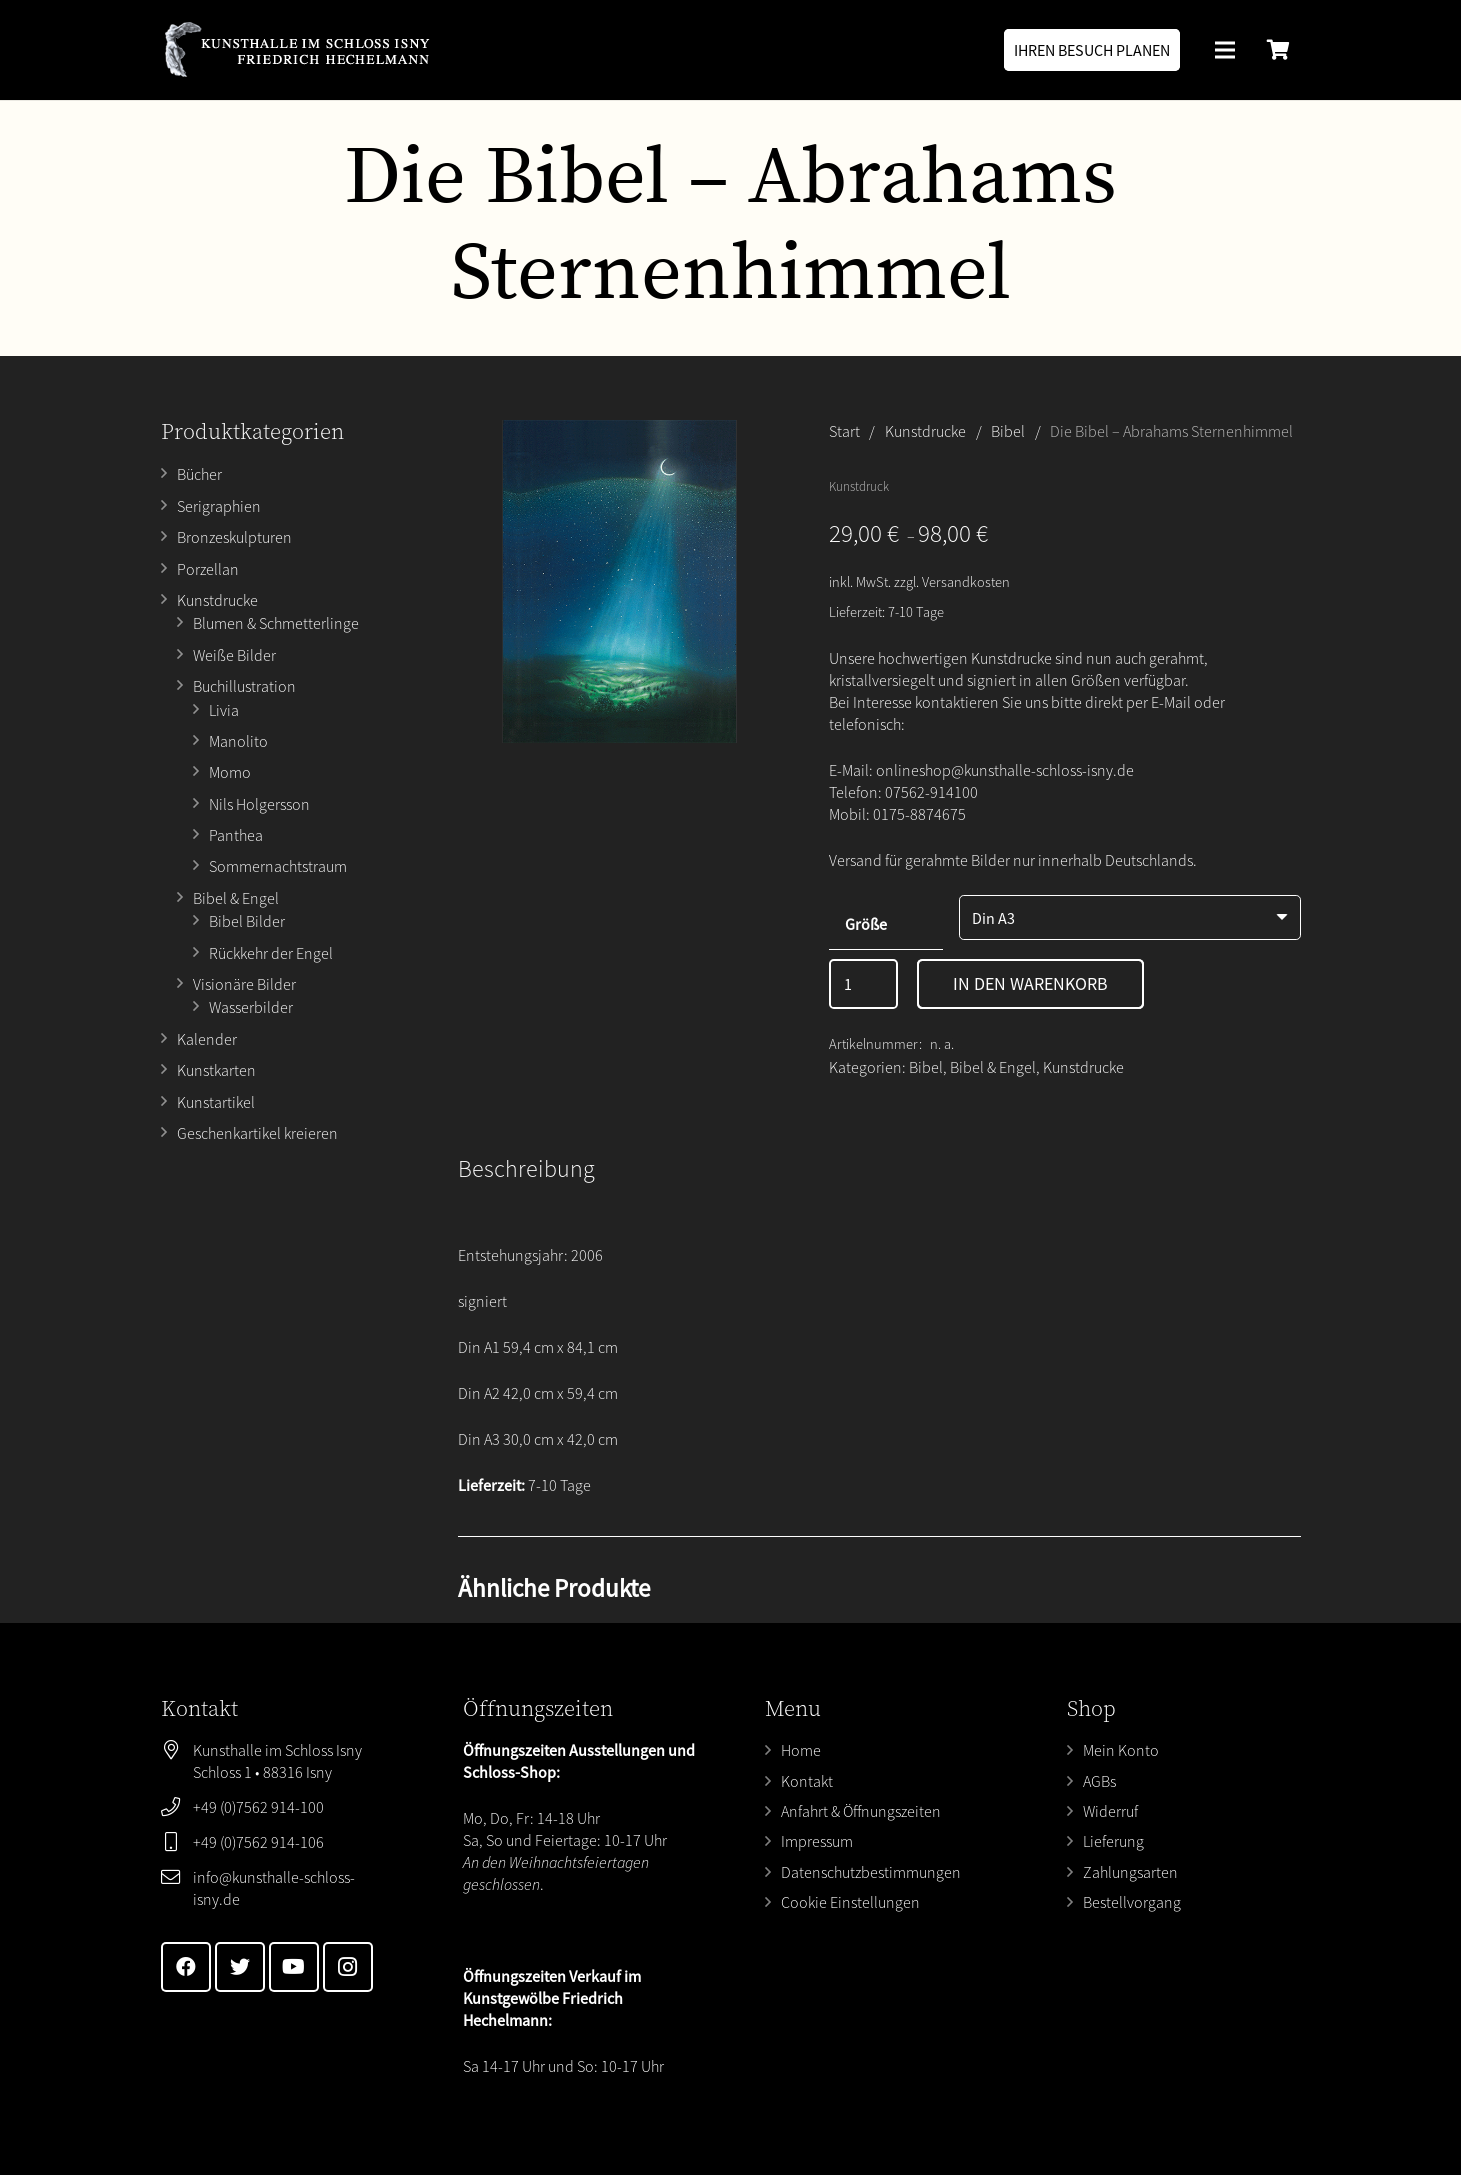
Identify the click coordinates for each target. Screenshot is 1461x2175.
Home (801, 1750)
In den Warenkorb (1030, 983)
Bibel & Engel (236, 898)
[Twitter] (240, 1967)
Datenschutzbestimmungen (871, 1872)
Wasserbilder (251, 1007)
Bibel (1008, 431)
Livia (224, 710)
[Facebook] (186, 1967)
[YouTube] (294, 1967)
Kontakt (807, 1781)
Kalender (207, 1039)
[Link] (297, 50)
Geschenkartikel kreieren (257, 1133)
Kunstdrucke (217, 600)
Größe (866, 924)
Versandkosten (966, 582)
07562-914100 (931, 792)
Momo (230, 772)
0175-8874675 (919, 814)
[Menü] (1226, 50)
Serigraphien (219, 506)
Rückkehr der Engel (271, 953)
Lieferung (1113, 1841)
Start (844, 431)
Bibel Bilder (247, 921)
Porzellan (208, 569)
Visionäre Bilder (244, 984)
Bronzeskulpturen (234, 537)
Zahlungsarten (1130, 1872)
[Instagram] (348, 1967)
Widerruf (1110, 1811)
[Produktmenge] (864, 984)
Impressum (817, 1841)
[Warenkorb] (1279, 50)
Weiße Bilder (234, 655)
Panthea (236, 835)
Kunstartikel (216, 1102)
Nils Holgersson (259, 804)
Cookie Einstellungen (850, 1902)
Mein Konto (1121, 1750)
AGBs (1099, 1781)
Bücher (199, 474)
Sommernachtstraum (278, 866)
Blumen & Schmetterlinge (276, 623)
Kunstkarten (216, 1070)
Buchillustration (244, 686)
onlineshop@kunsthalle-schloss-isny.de (1005, 770)
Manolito (238, 741)
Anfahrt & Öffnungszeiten (861, 1811)
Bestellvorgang (1132, 1902)
